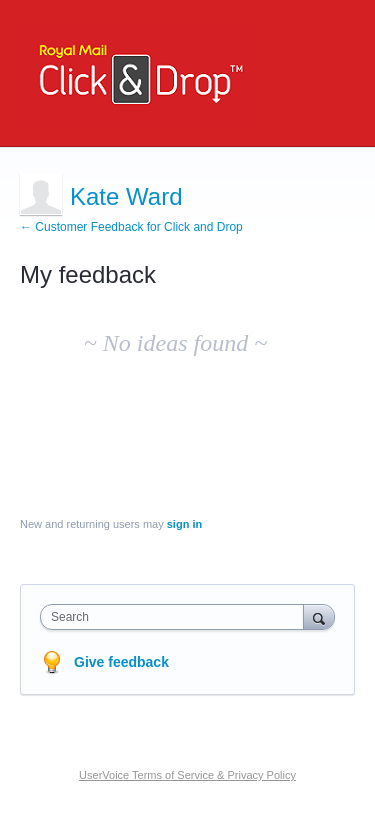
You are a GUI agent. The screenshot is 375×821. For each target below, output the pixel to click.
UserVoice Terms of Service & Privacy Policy (187, 775)
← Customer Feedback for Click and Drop (131, 227)
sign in (184, 524)
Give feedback (121, 662)
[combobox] (176, 617)
